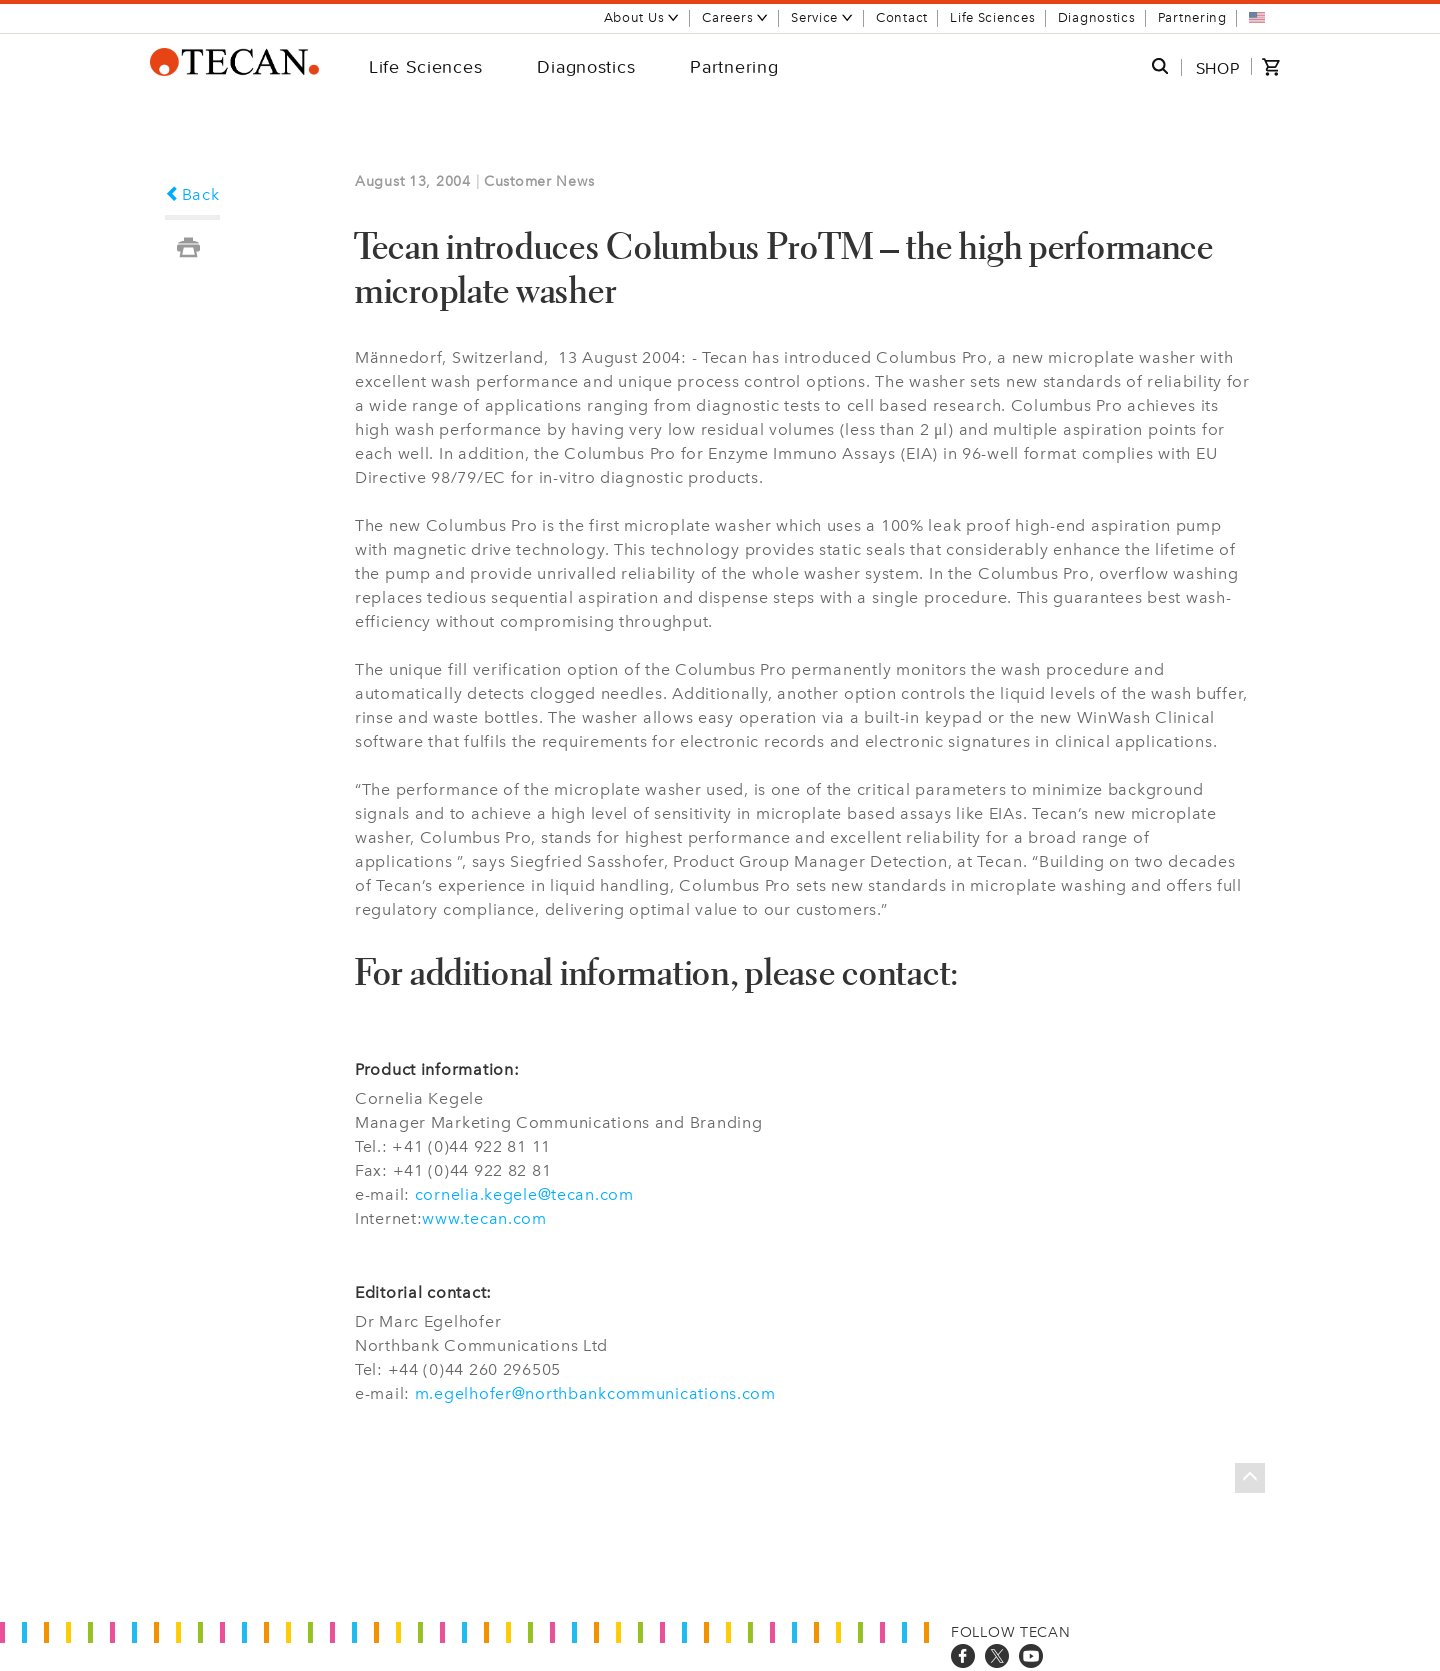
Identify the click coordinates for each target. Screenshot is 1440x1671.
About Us (642, 17)
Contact (902, 17)
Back (192, 194)
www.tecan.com (484, 1218)
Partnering (1192, 17)
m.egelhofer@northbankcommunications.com (595, 1393)
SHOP (1218, 68)
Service (822, 17)
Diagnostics (1097, 17)
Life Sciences (992, 17)
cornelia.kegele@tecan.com (524, 1194)
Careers (735, 17)
